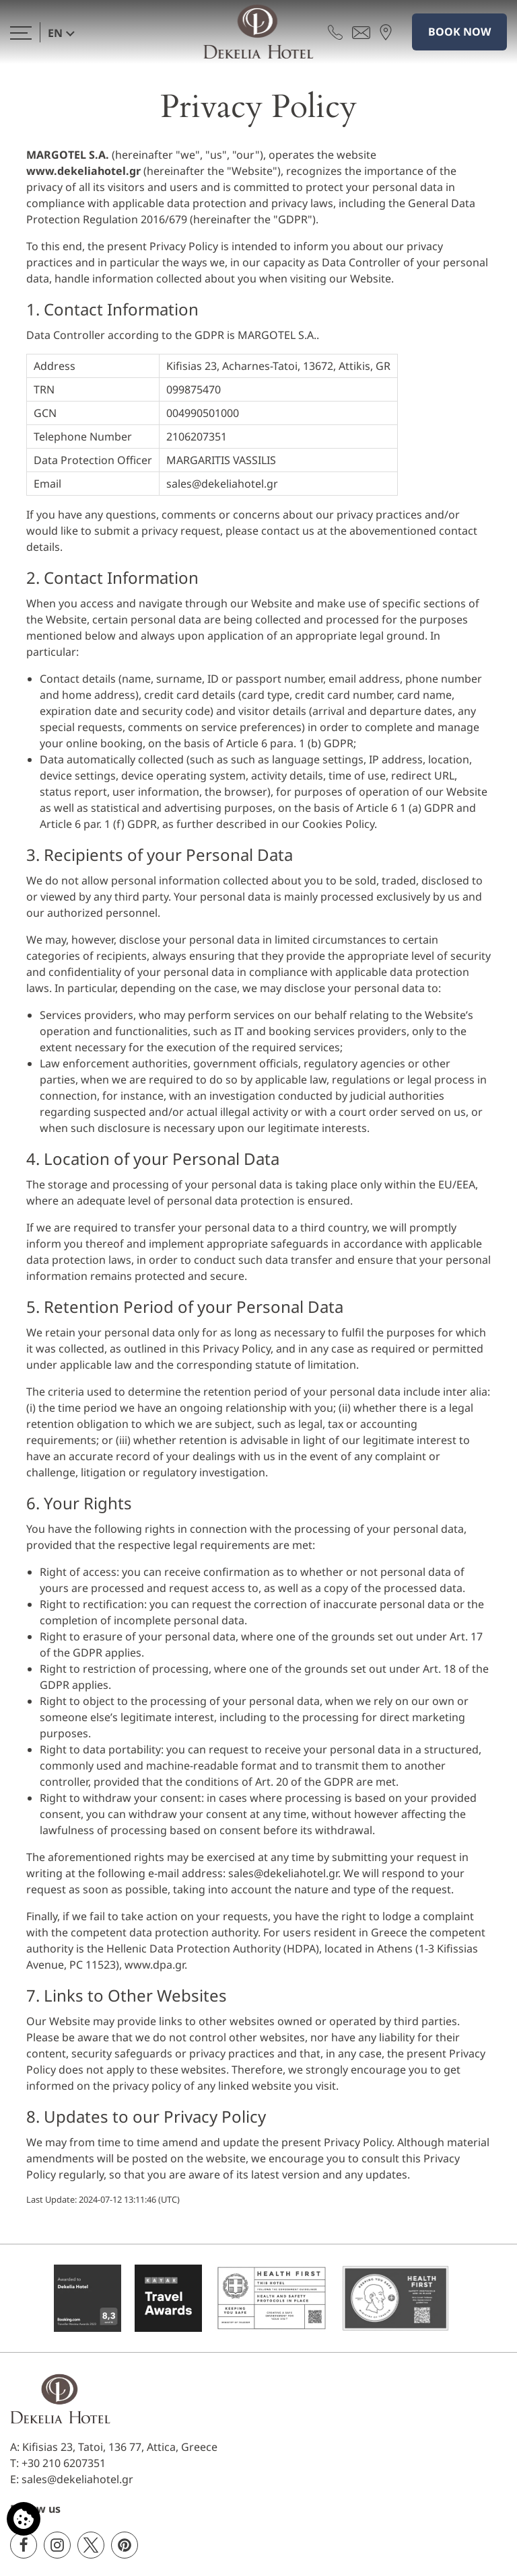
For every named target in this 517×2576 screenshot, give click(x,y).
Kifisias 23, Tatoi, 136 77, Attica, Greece (119, 2446)
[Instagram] (57, 2545)
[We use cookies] (23, 2519)
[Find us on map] (386, 31)
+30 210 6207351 (64, 2463)
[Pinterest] (124, 2545)
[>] (21, 31)
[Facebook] (23, 2545)
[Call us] (335, 31)
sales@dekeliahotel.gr (222, 483)
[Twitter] (90, 2545)
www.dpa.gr (154, 1964)
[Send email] (361, 31)
